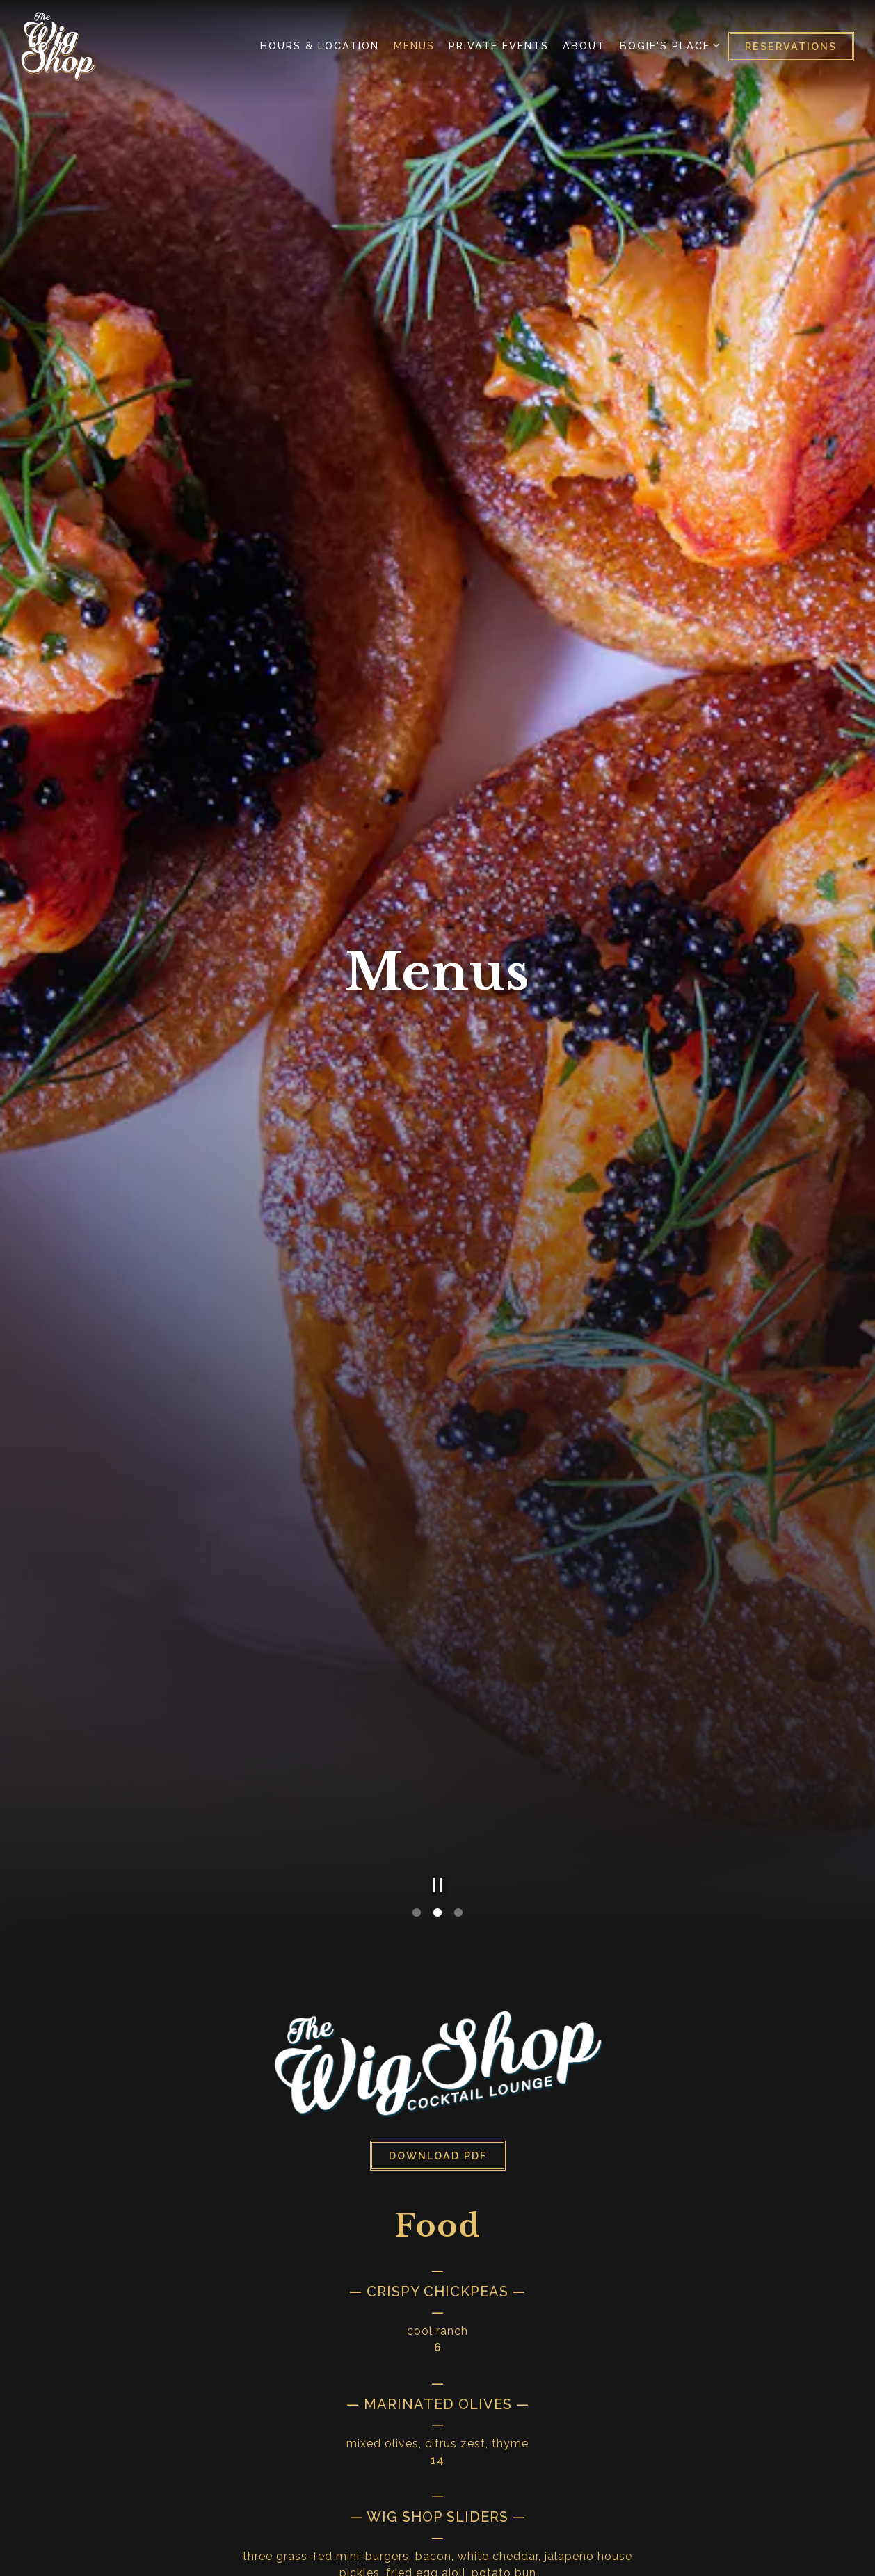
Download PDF (438, 1916)
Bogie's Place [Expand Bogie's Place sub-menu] (667, 44)
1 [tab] (417, 1673)
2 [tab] (437, 1673)
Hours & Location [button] (319, 45)
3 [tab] (458, 1673)
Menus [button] (414, 45)
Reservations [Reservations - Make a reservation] (791, 46)
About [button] (584, 45)
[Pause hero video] (437, 1645)
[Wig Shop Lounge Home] (58, 46)
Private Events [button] (499, 45)
